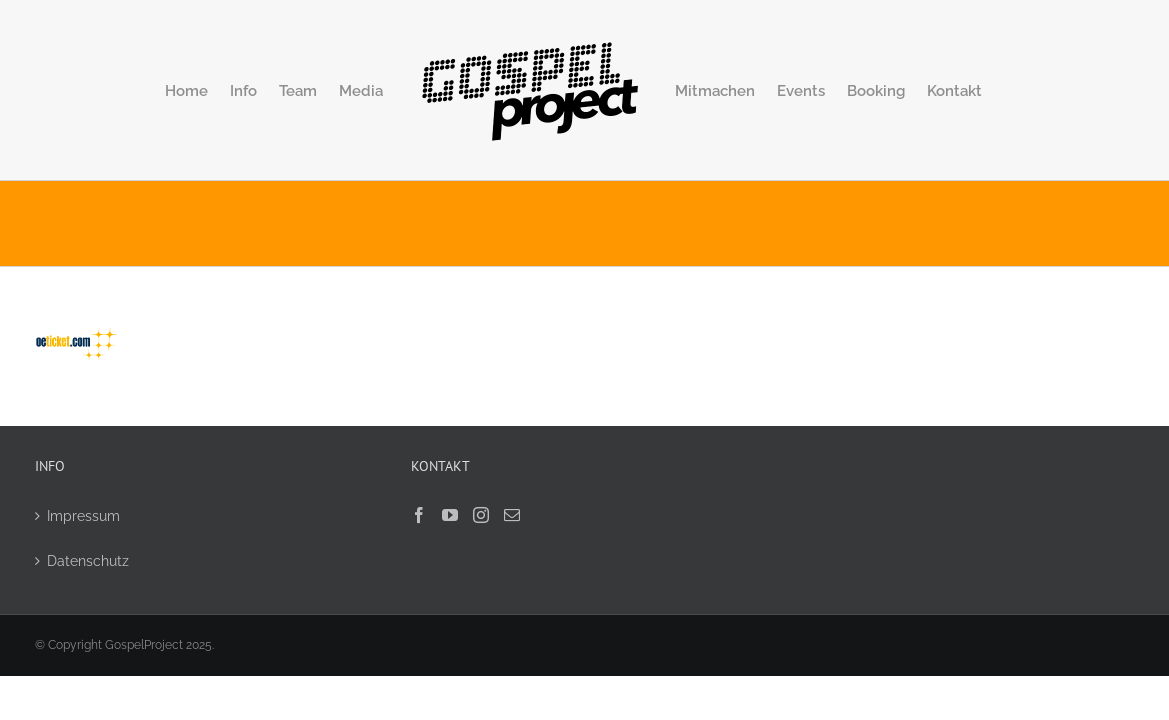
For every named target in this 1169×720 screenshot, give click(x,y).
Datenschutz (88, 561)
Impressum (83, 516)
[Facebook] (419, 515)
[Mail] (512, 515)
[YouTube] (450, 515)
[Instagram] (481, 515)
